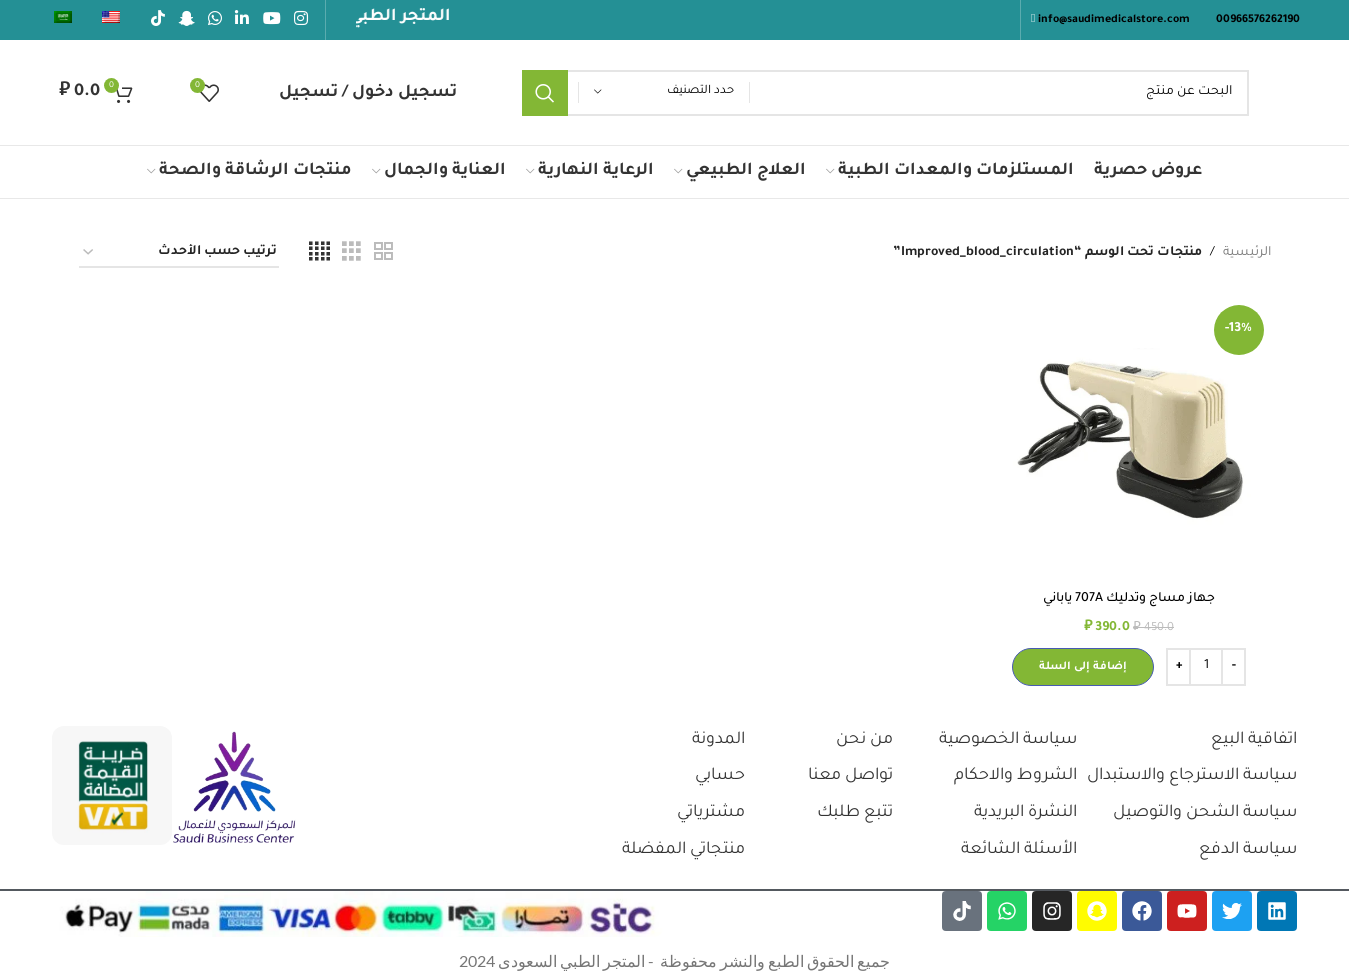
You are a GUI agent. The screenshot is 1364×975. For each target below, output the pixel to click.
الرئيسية (1247, 253)
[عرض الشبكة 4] (319, 253)
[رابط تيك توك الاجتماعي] (158, 20)
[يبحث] (886, 93)
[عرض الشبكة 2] (383, 253)
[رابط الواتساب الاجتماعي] (214, 20)
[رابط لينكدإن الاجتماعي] (242, 20)
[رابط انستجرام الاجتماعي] (300, 20)
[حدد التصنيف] (664, 92)
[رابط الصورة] (234, 789)
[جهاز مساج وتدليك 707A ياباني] (1129, 439)
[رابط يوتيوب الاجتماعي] (271, 20)
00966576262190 (1258, 20)
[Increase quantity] (1178, 667)
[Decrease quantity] (1233, 667)
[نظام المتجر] (179, 253)
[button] (1083, 667)
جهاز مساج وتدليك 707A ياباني (1129, 599)
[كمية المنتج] (1206, 667)
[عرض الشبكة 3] (351, 253)
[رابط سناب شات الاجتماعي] (186, 20)
